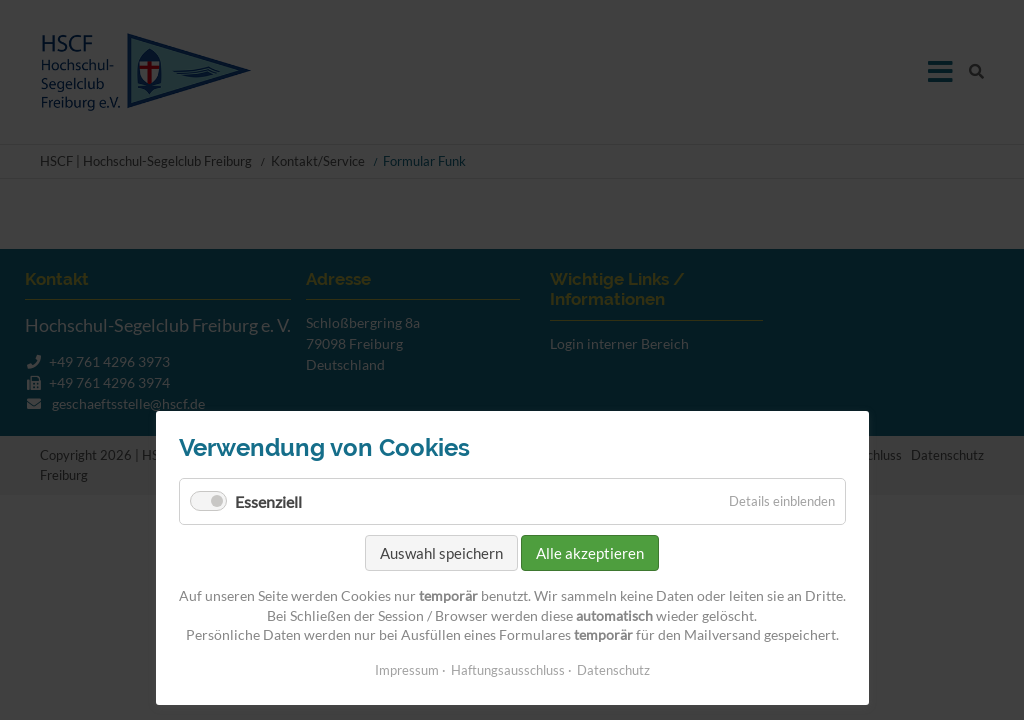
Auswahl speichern (441, 553)
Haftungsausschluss (508, 670)
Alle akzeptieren (590, 553)
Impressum (407, 670)
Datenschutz (613, 670)
